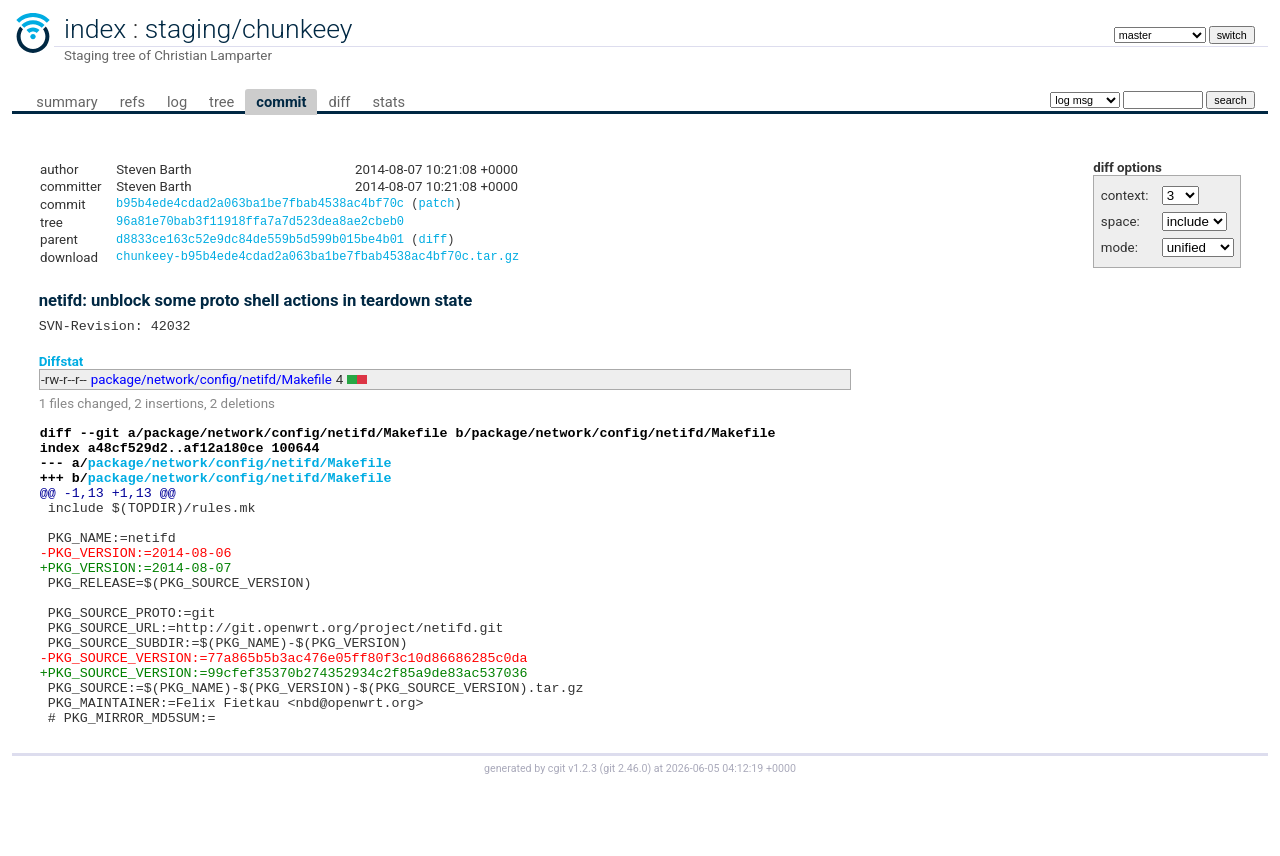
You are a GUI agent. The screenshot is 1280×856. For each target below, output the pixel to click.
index (95, 29)
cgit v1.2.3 (572, 837)
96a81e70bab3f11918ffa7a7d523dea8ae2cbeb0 (260, 224)
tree (221, 102)
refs (132, 102)
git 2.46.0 (625, 837)
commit (281, 102)
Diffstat (61, 370)
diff (339, 102)
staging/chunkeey (249, 29)
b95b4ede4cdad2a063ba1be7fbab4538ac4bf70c (260, 205)
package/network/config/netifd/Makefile (211, 389)
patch (436, 205)
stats (388, 102)
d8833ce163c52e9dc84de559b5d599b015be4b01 (260, 244)
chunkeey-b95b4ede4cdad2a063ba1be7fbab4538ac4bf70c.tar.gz (317, 263)
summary (66, 102)
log (177, 102)
